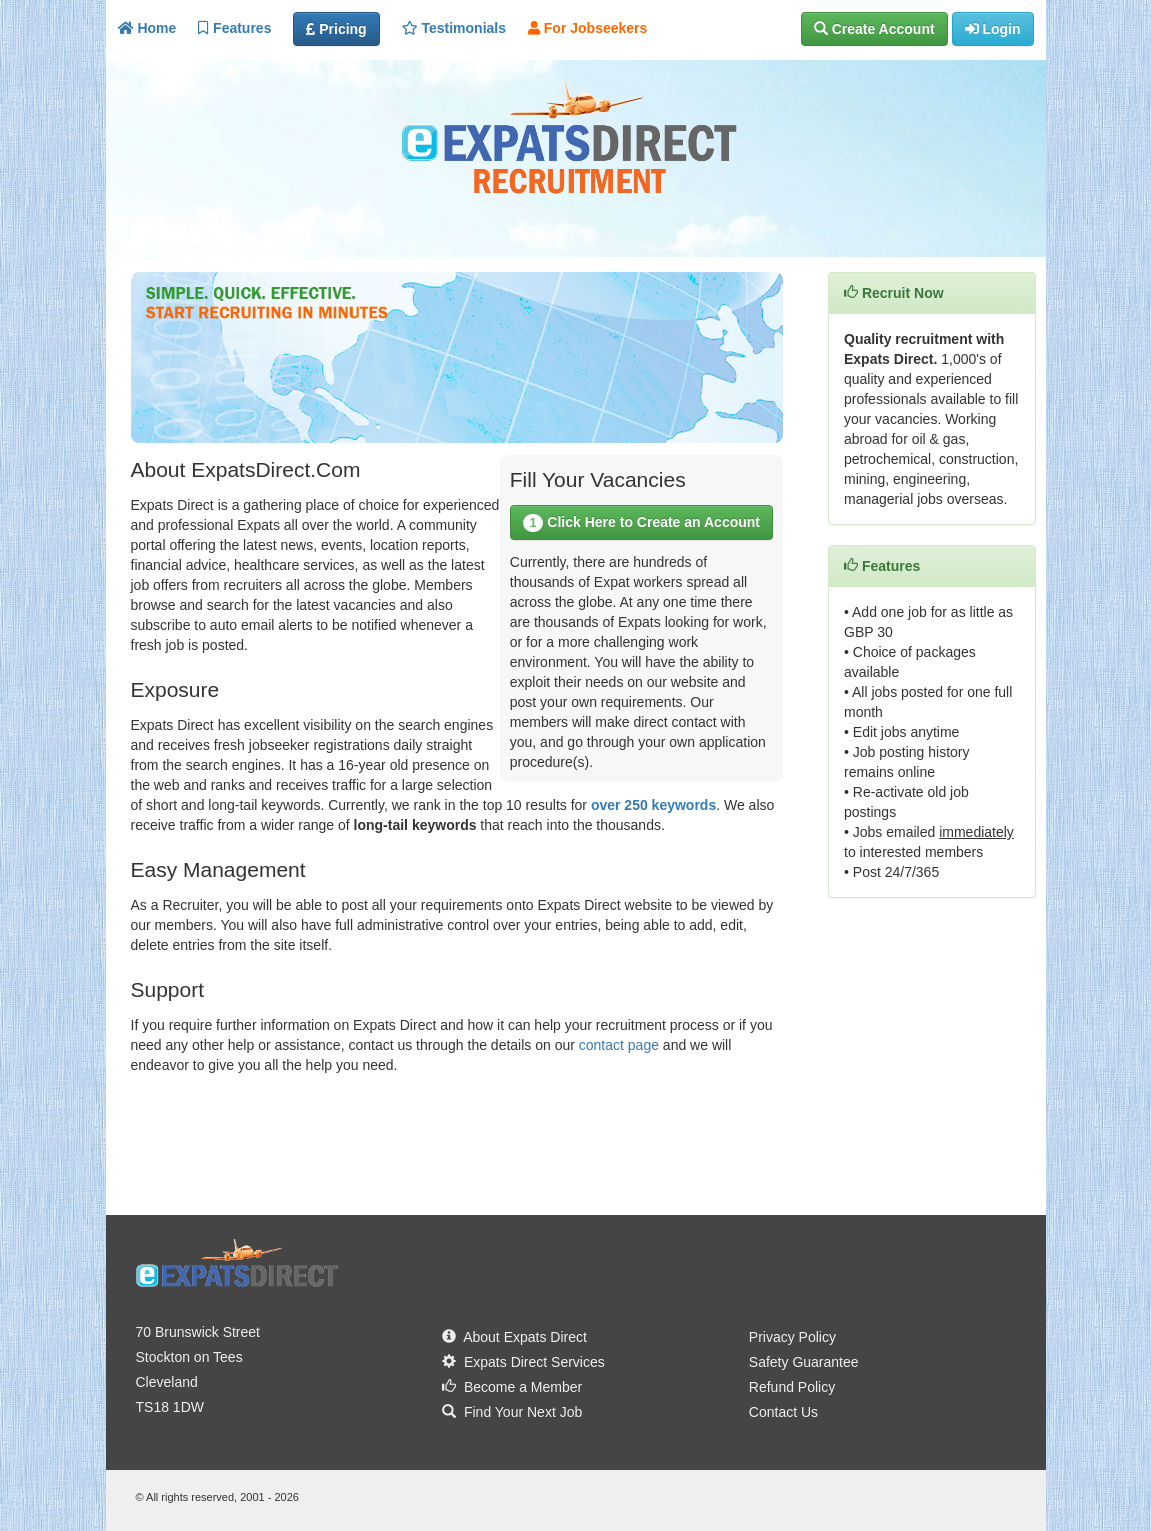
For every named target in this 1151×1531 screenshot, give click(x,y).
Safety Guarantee (804, 1362)
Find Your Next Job (512, 1412)
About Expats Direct (514, 1337)
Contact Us (783, 1412)
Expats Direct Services (523, 1362)
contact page (619, 1045)
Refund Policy (792, 1387)
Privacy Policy (792, 1337)
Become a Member (512, 1387)
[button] (874, 29)
